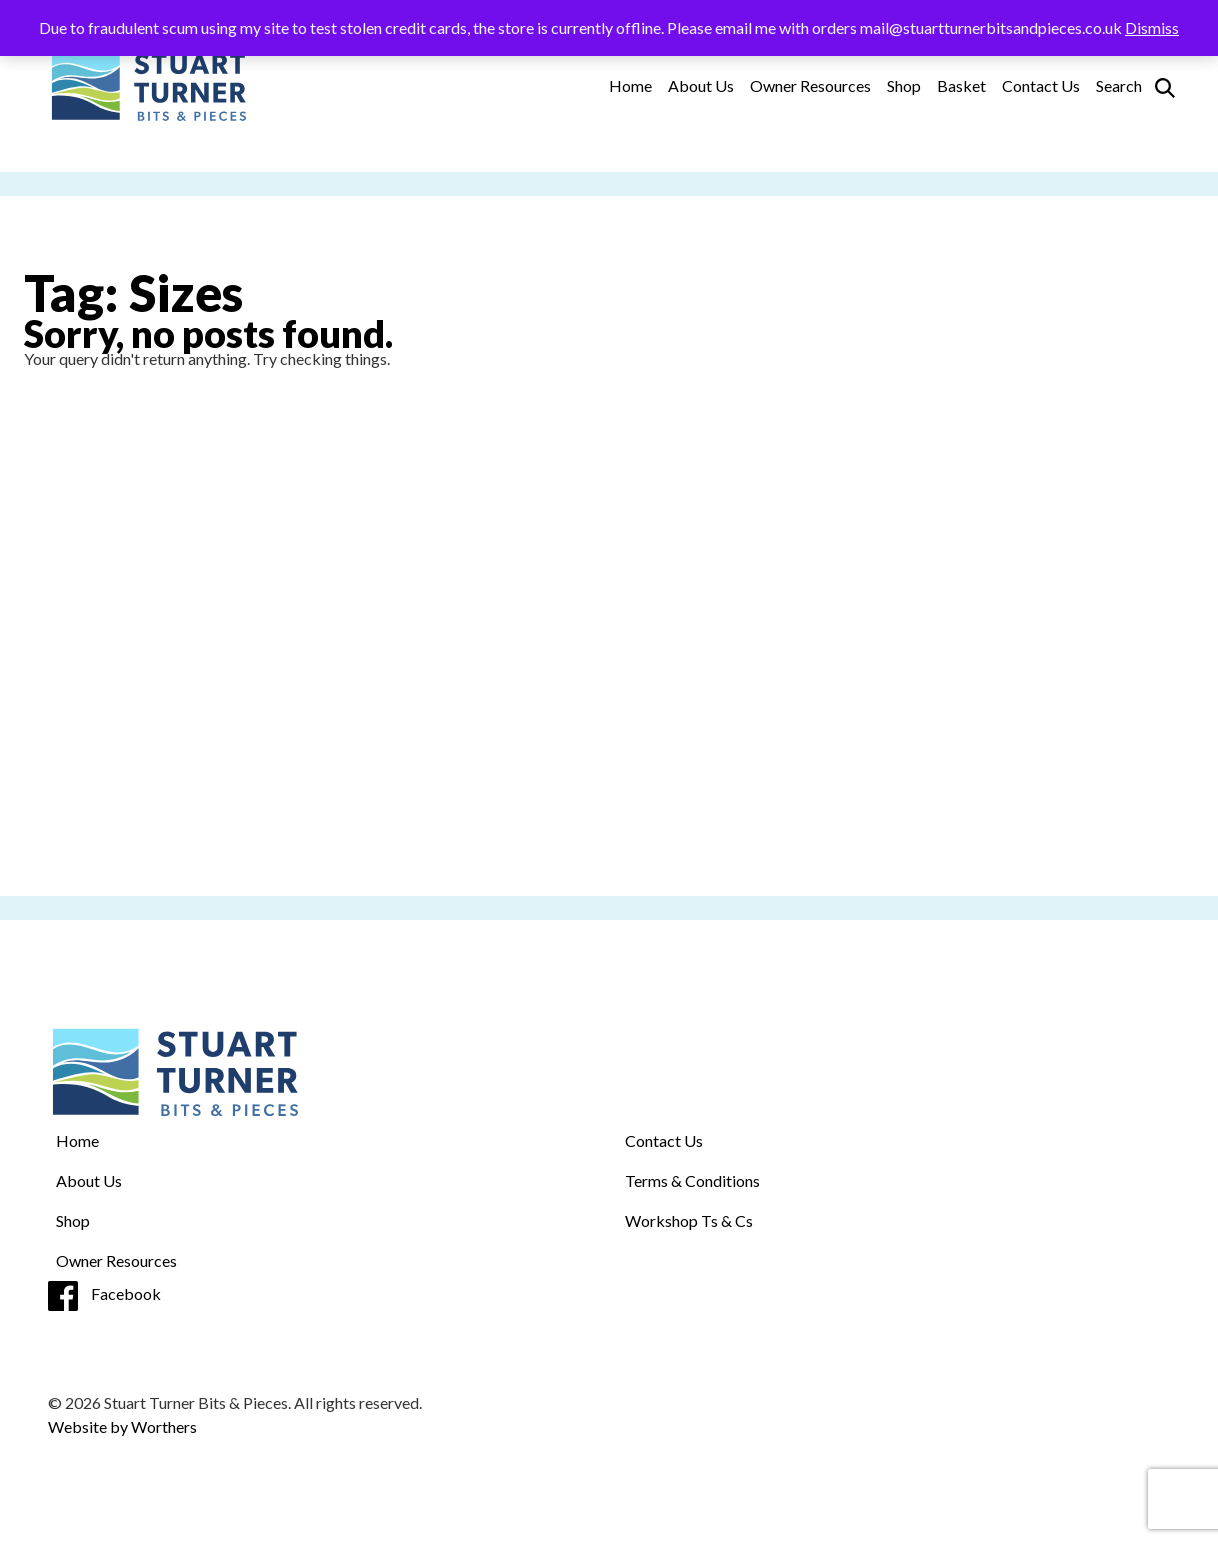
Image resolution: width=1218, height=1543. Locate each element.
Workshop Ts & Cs (689, 1220)
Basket (961, 85)
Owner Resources (810, 85)
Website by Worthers (122, 1426)
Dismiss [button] (1152, 27)
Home (630, 85)
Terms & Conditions (692, 1180)
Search (1119, 85)
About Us (701, 85)
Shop (904, 85)
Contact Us (1041, 85)
